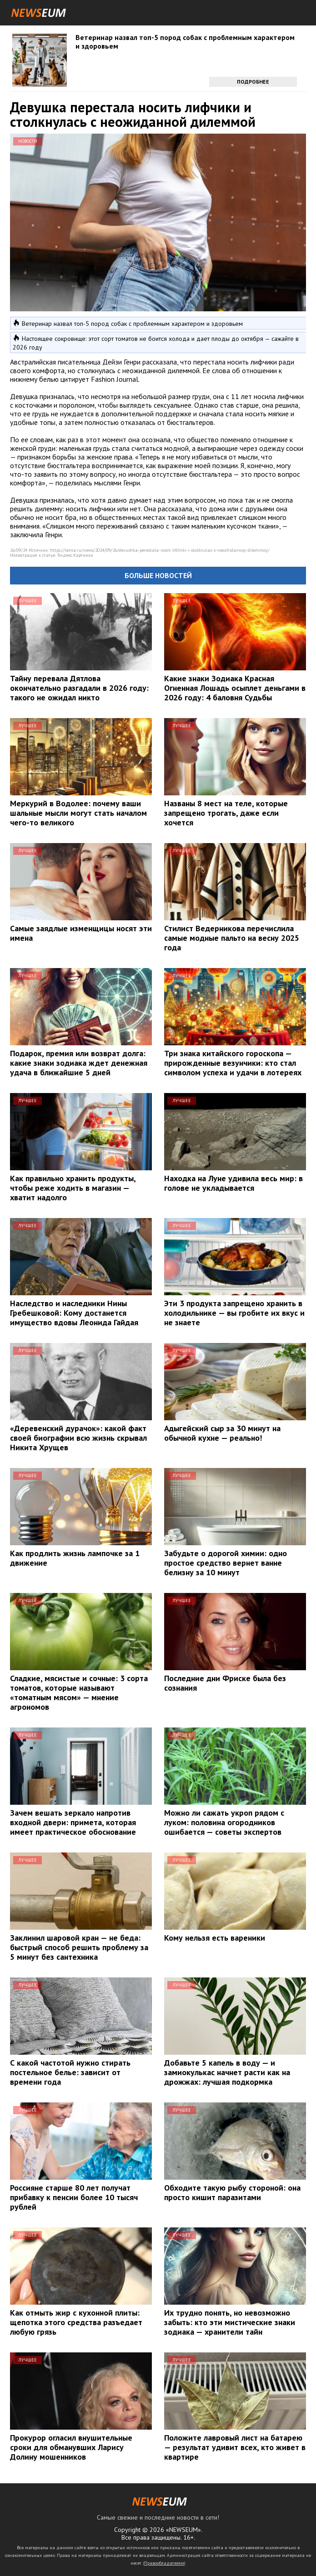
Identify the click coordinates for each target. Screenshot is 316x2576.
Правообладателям (164, 2563)
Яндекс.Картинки (75, 555)
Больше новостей (158, 575)
